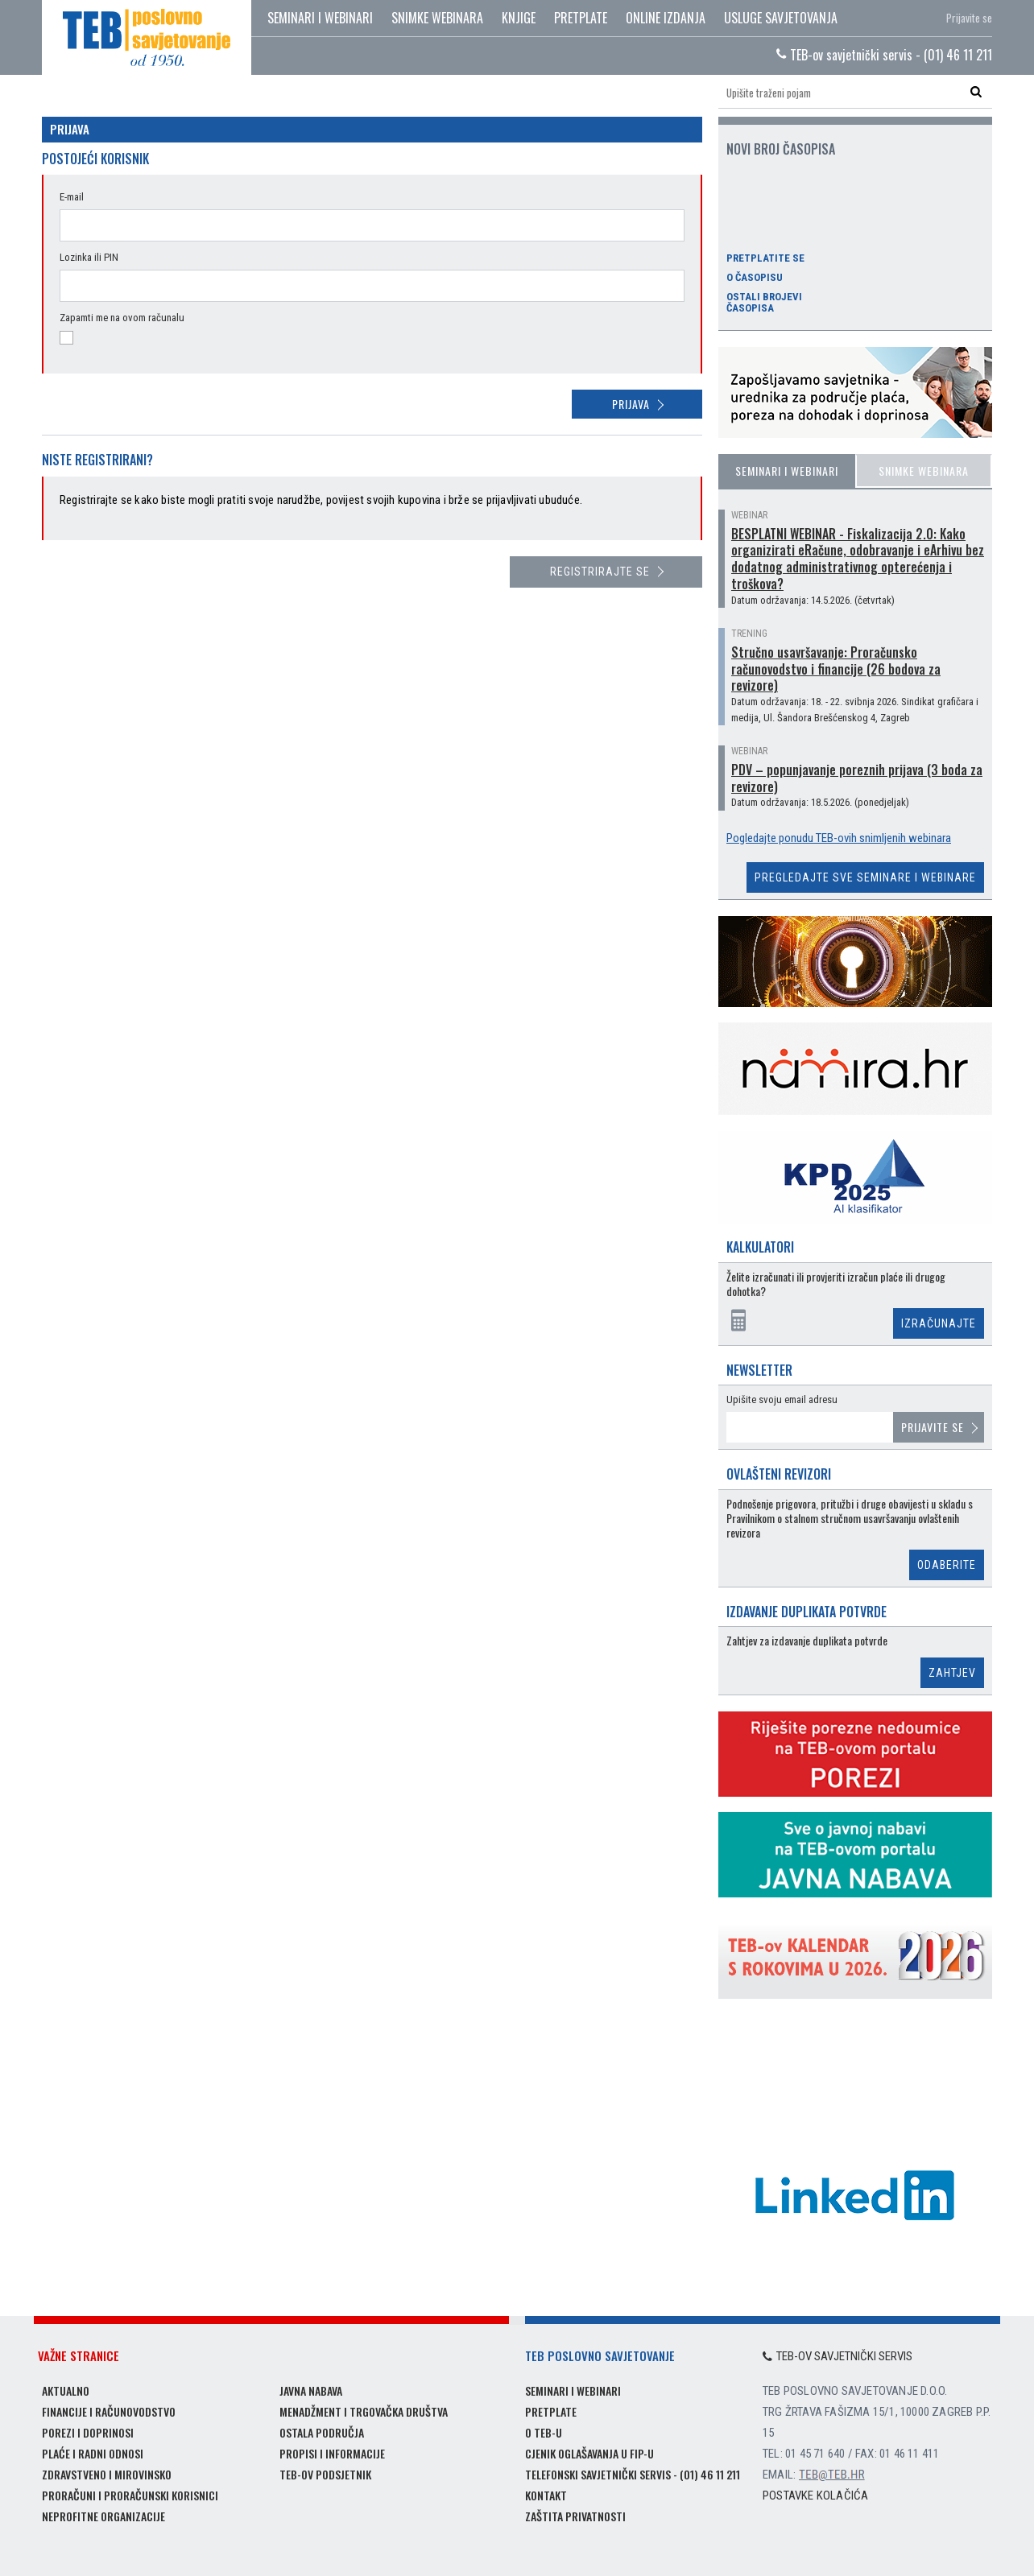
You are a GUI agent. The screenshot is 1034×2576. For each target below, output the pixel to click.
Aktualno (65, 2390)
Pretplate (580, 17)
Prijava (631, 403)
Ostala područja (321, 2432)
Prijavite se (969, 18)
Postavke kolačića (815, 2495)
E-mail (72, 197)
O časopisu (754, 277)
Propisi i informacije (332, 2453)
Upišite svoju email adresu (782, 1399)
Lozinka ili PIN (89, 257)
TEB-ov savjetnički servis (837, 2356)
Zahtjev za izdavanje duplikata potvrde (806, 1641)
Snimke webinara (437, 17)
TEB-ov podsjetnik (325, 2474)
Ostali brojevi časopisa (764, 302)
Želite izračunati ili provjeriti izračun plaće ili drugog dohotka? (835, 1284)
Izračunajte (938, 1323)
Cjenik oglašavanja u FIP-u (589, 2453)
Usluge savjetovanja (781, 17)
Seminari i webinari (320, 17)
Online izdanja (665, 17)
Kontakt (546, 2495)
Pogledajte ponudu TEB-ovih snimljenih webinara (838, 838)
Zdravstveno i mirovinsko (107, 2474)
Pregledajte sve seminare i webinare (865, 877)
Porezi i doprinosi (88, 2432)
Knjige (519, 17)
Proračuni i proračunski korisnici (130, 2495)
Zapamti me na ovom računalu (122, 318)
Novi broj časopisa (780, 149)
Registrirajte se (600, 571)
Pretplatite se (765, 258)
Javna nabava (310, 2390)
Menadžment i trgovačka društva (363, 2411)
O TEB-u (543, 2432)
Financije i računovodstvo (109, 2411)
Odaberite (946, 1564)
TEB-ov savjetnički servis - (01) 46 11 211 (884, 54)
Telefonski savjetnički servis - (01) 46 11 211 (632, 2474)
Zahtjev (952, 1672)
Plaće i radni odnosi (92, 2453)
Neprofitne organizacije (103, 2516)
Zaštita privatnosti (575, 2516)
